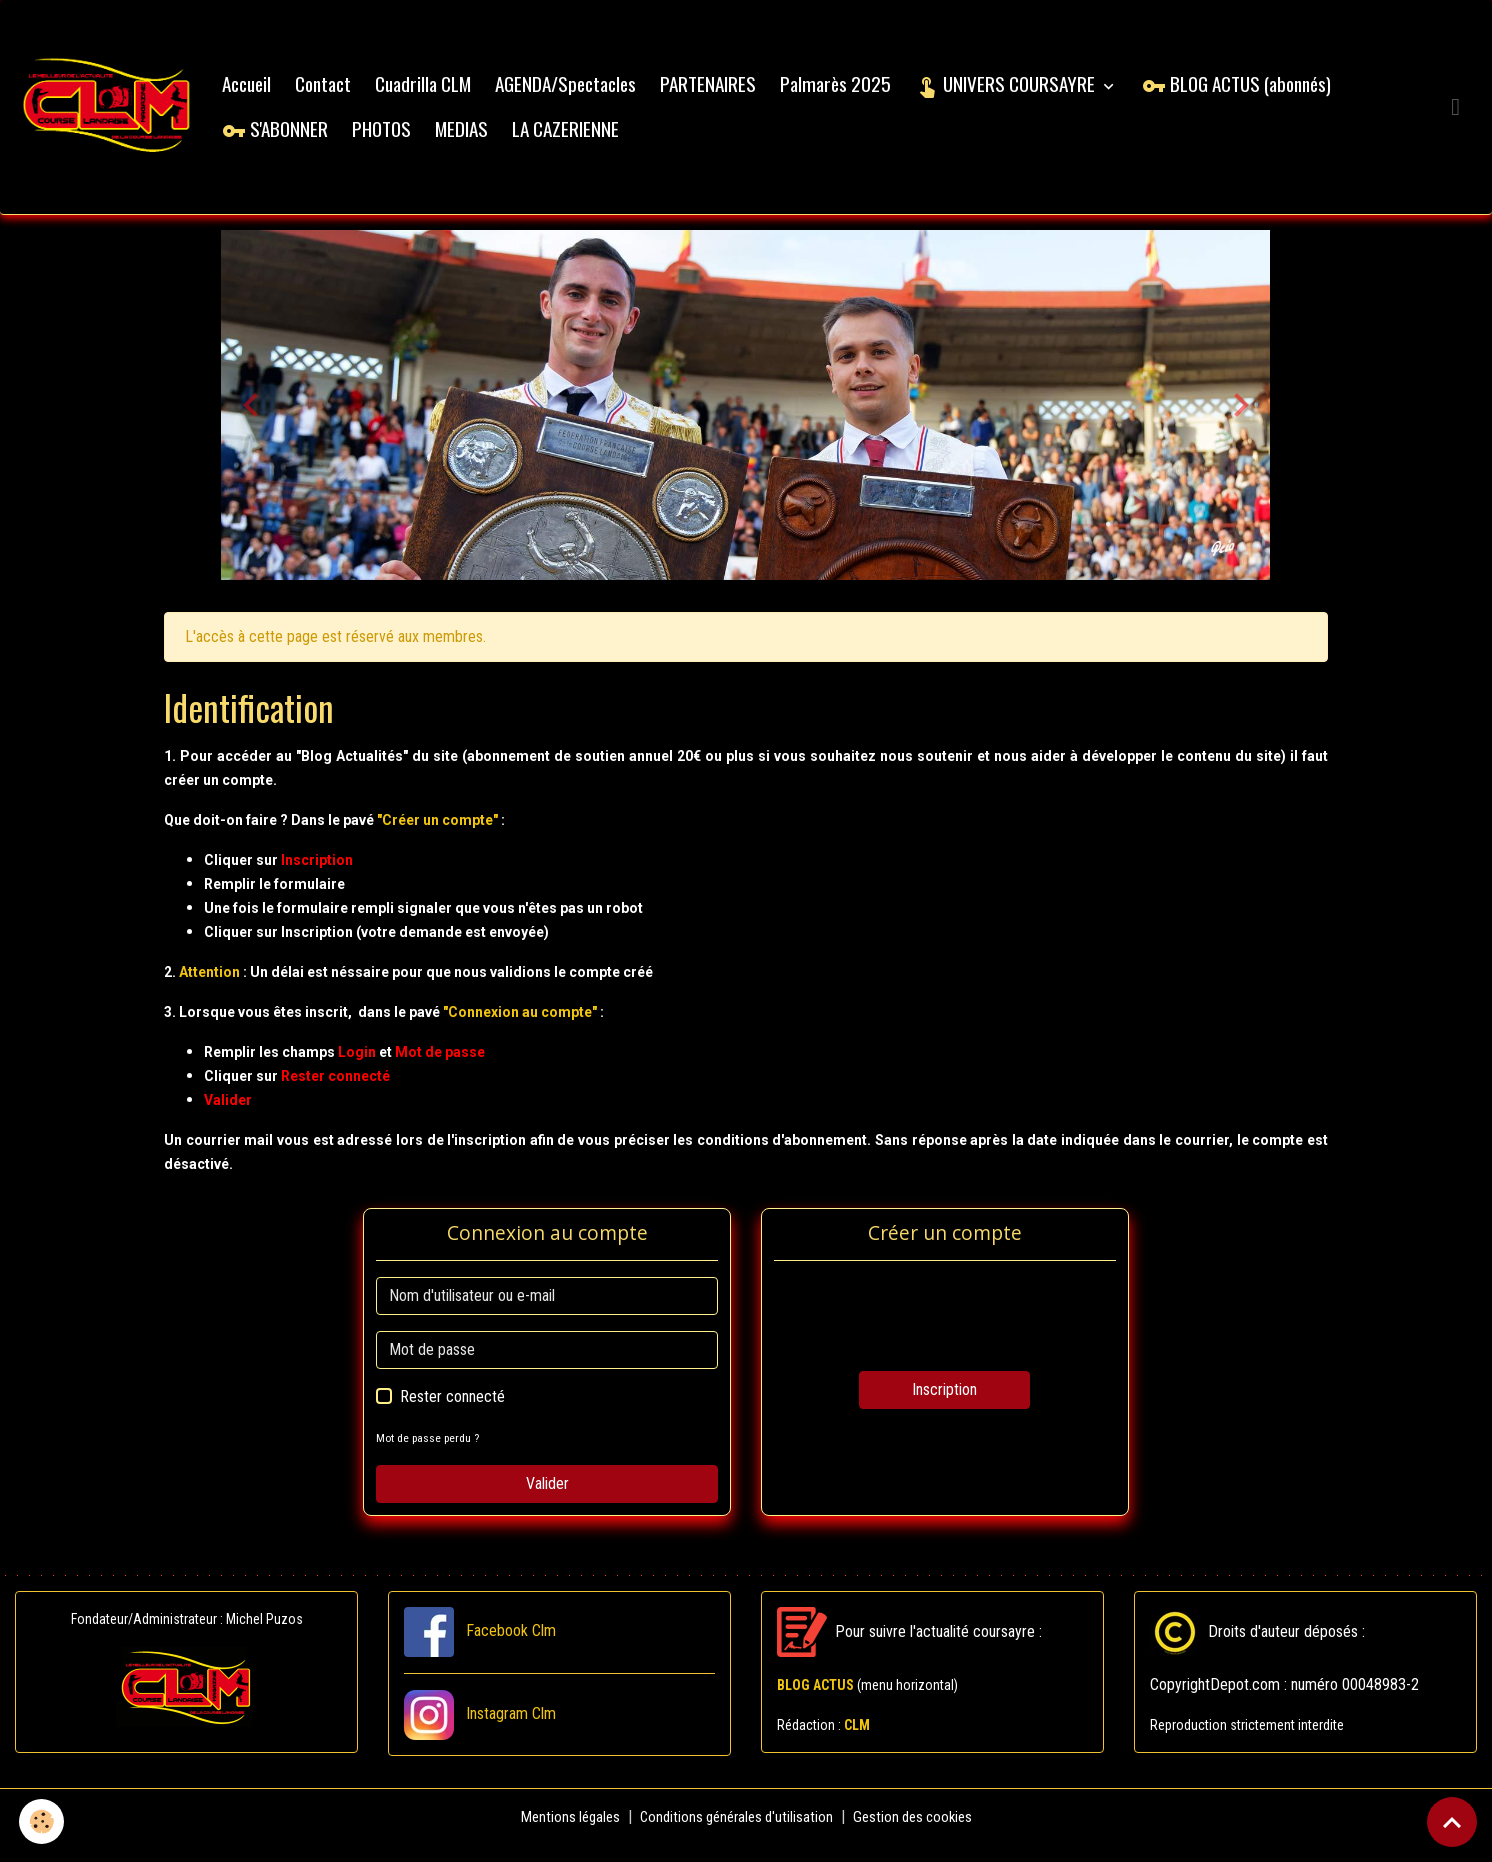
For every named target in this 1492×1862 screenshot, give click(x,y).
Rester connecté (452, 1413)
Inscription (944, 1406)
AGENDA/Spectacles (582, 91)
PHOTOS (398, 136)
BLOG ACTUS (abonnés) (1253, 91)
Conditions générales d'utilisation (735, 1833)
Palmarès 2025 (852, 91)
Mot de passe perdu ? (432, 1454)
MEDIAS (478, 136)
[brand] (115, 115)
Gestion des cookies (920, 1833)
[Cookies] (42, 1820)
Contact (340, 91)
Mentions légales (561, 1833)
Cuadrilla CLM (440, 91)
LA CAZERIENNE (582, 136)
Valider (547, 1500)
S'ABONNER (292, 136)
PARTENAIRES (725, 91)
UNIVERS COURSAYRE (1024, 91)
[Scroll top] (1452, 1822)
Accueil (263, 91)
